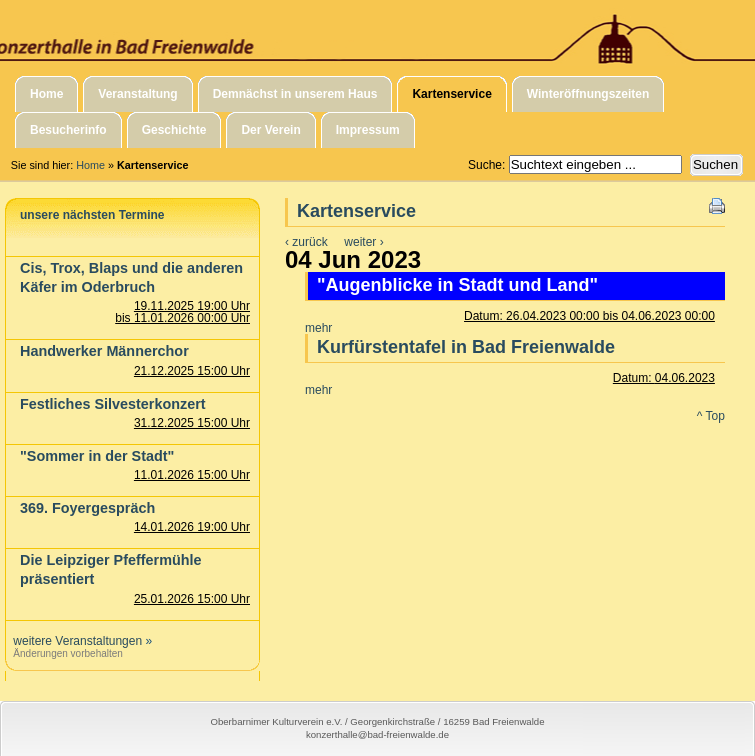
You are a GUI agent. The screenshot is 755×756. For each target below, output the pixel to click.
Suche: (488, 165)
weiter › (363, 242)
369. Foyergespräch (87, 508)
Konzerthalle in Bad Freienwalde (377, 33)
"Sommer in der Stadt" (97, 456)
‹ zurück (306, 242)
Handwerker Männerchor (104, 351)
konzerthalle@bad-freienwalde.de (377, 734)
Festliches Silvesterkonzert (113, 404)
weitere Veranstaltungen (77, 641)
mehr (318, 328)
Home (90, 165)
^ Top (711, 416)
